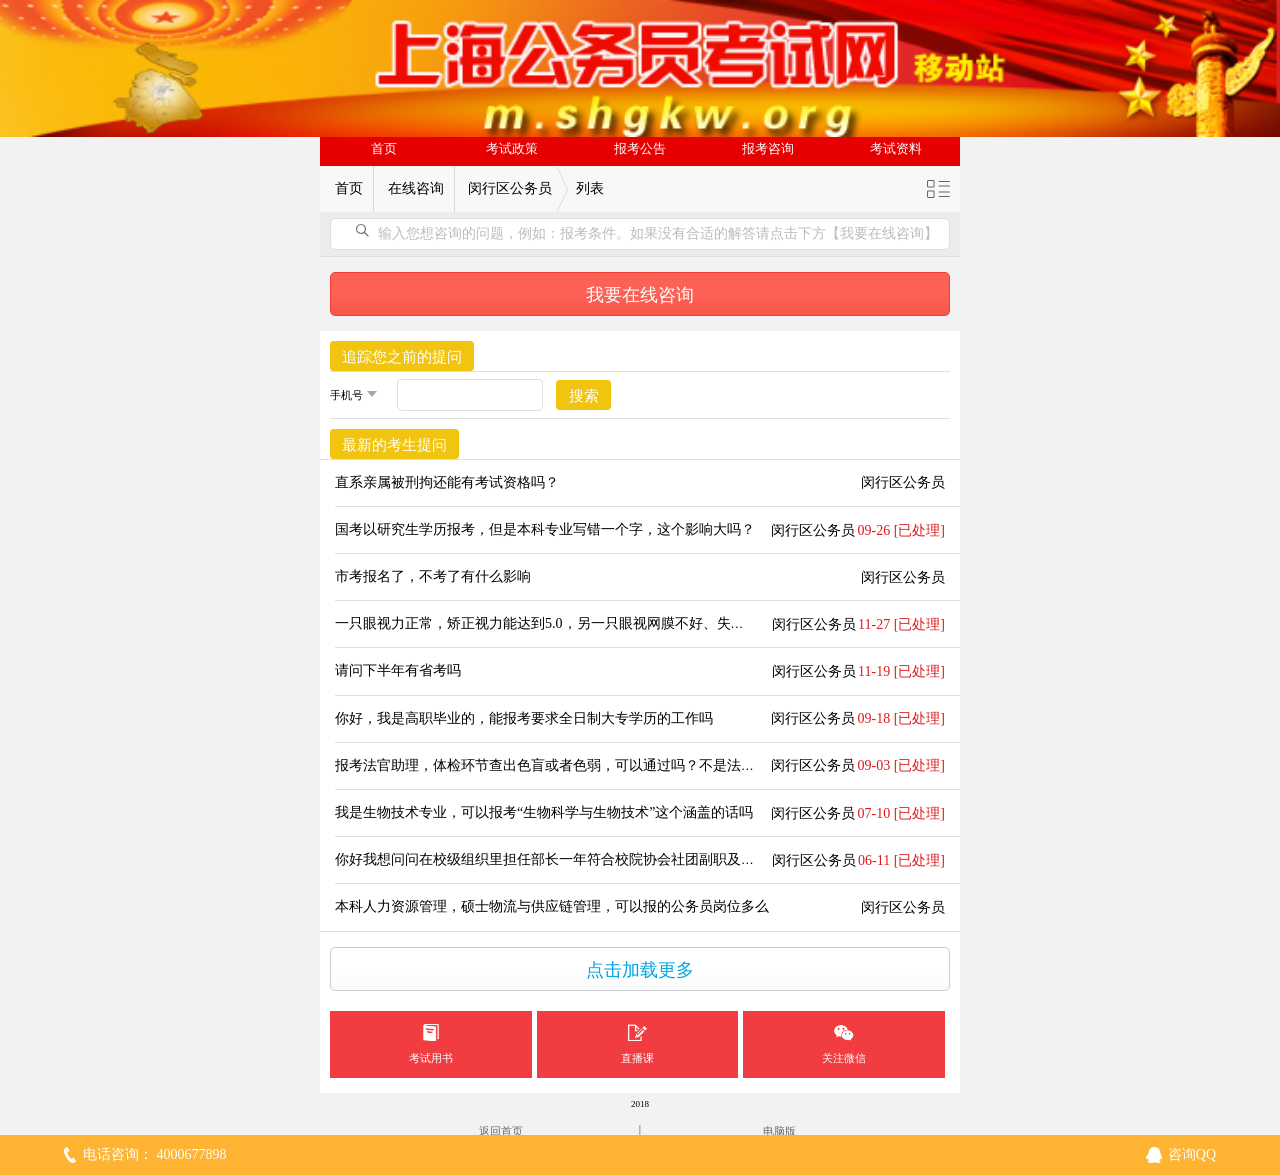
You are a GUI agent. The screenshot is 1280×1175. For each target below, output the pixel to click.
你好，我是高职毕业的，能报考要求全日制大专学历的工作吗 (524, 718)
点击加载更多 (640, 970)
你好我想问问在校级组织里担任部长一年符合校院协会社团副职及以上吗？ (566, 859)
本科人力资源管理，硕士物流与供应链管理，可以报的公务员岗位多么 (552, 906)
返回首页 (501, 1131)
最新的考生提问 (394, 445)
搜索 (584, 396)
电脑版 (779, 1131)
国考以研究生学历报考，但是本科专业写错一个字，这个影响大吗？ (545, 529)
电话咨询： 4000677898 (155, 1154)
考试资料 (896, 149)
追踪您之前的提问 (402, 357)
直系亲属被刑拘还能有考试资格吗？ (447, 482)
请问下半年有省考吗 (398, 670)
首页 (384, 149)
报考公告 (640, 149)
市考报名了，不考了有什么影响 (433, 576)
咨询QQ (1192, 1154)
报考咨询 (768, 149)
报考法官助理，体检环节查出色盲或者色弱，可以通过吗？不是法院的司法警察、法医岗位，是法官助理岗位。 (678, 765)
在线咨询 (416, 188)
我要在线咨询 (640, 295)
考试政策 (512, 149)
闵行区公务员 (510, 188)
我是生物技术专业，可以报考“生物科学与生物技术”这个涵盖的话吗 (544, 812)
